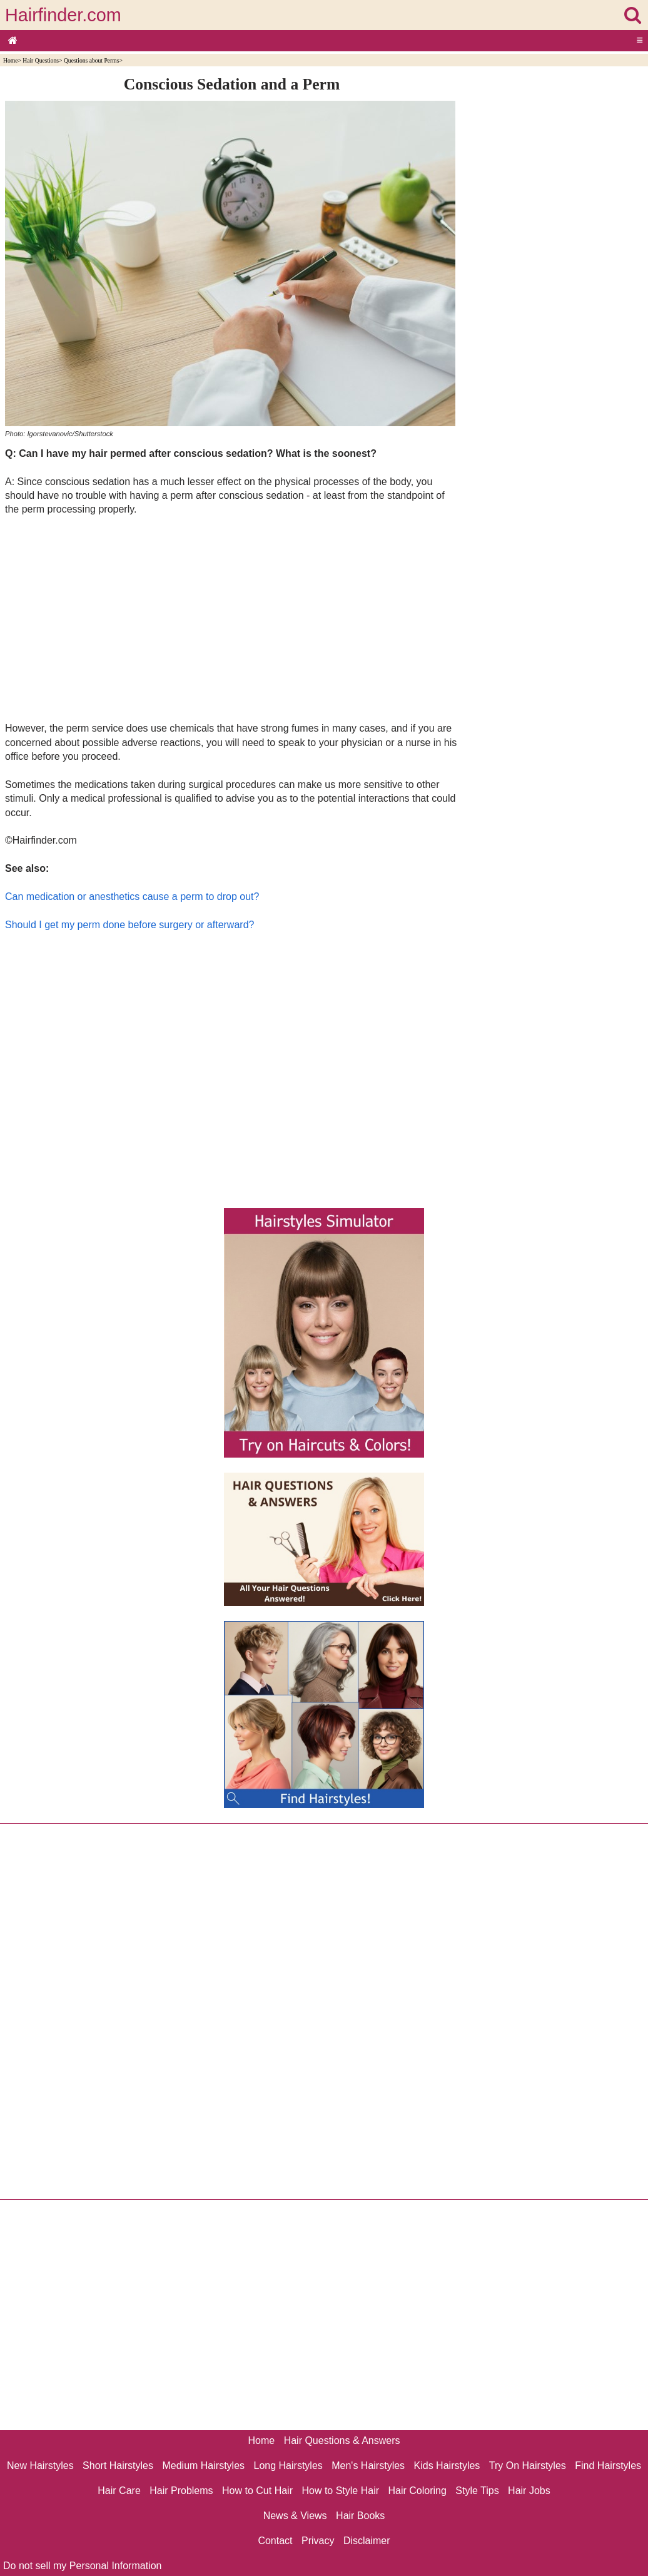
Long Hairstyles (288, 2465)
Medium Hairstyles (203, 2465)
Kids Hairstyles (447, 2465)
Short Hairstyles (118, 2465)
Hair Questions (41, 60)
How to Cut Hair (257, 2490)
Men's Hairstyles (368, 2465)
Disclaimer (366, 2540)
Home (10, 60)
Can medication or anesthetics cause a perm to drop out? (132, 896)
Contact (275, 2540)
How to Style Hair (340, 2490)
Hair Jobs (529, 2490)
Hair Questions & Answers (342, 2440)
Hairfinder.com (63, 15)
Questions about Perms (91, 60)
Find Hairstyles (608, 2465)
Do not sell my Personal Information (82, 2565)
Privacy (317, 2540)
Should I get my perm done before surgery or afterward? (129, 924)
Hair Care (119, 2490)
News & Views (295, 2515)
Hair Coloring (417, 2490)
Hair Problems (181, 2490)
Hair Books (360, 2515)
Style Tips (477, 2490)
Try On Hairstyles (527, 2465)
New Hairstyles (40, 2465)
